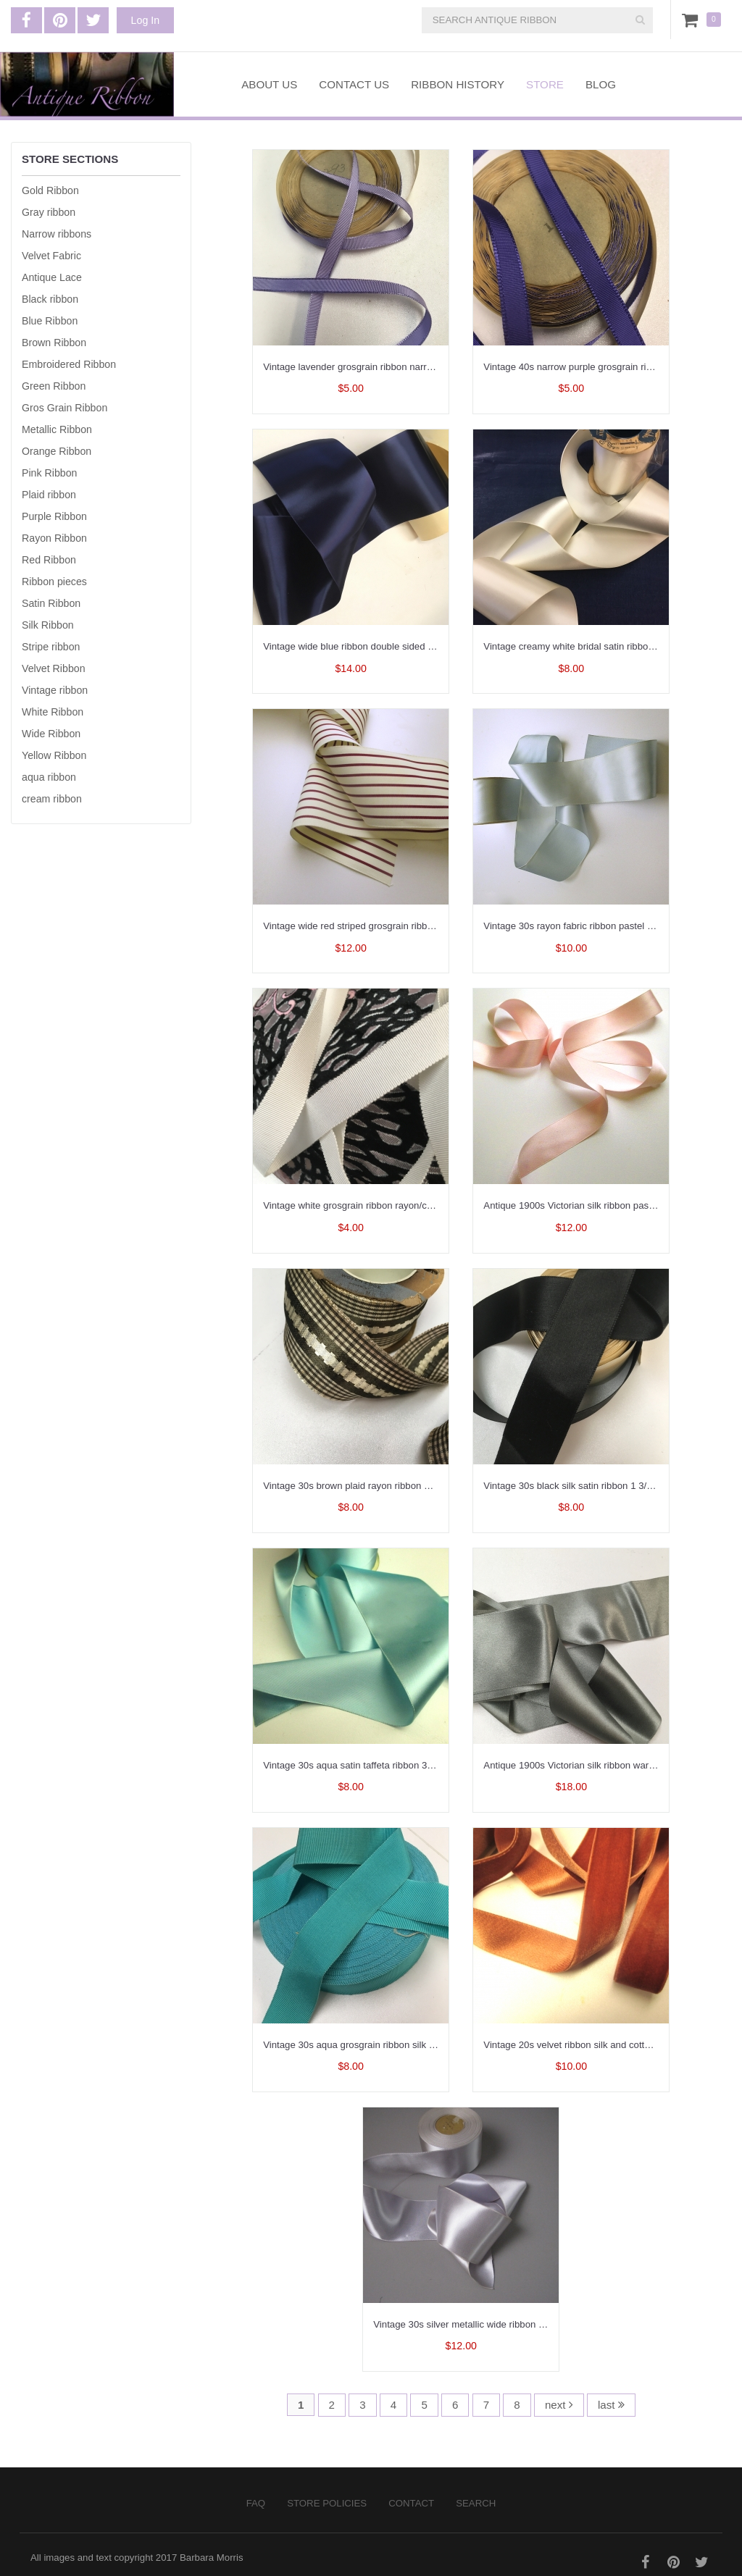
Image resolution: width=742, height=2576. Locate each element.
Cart (693, 19)
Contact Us (354, 84)
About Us (269, 84)
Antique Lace (52, 277)
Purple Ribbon (54, 516)
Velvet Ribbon (54, 668)
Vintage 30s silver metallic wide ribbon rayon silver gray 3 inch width (517, 2324)
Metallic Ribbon (57, 429)
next (559, 2405)
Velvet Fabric (51, 255)
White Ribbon (52, 712)
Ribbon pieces (54, 581)
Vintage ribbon (55, 690)
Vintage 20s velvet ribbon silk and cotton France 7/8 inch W (609, 2044)
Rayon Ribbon (54, 538)
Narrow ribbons (56, 234)
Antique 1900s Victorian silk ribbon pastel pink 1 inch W (601, 1205)
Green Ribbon (54, 386)
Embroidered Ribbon (69, 364)
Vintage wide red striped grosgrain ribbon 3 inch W (370, 925)
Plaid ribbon (49, 494)
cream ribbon (52, 799)
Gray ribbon (48, 212)
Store (545, 84)
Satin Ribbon (51, 603)
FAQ (255, 2503)
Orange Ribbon (56, 451)
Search (476, 2503)
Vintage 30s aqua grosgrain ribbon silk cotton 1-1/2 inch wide (392, 2044)
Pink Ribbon (50, 473)
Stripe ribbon (51, 647)
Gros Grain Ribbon (64, 408)
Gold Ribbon (50, 190)
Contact (411, 2503)
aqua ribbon (49, 777)
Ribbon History (457, 84)
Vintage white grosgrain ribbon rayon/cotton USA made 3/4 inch (398, 1205)
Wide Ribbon (51, 733)
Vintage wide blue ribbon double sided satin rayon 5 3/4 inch (391, 646)
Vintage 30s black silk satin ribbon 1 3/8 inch (577, 1485)
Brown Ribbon (54, 342)
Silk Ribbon (48, 625)
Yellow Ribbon (54, 755)
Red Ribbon (49, 560)
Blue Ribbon (50, 321)
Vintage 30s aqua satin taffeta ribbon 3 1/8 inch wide (374, 1765)
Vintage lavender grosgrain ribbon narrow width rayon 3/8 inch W (400, 366)
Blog (600, 84)
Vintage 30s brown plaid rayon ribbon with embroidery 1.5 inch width (408, 1485)
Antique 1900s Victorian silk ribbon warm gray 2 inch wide (605, 1765)
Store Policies (327, 2503)
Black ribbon (50, 299)
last (611, 2405)
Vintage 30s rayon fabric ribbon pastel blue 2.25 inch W (600, 925)
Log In (145, 20)
